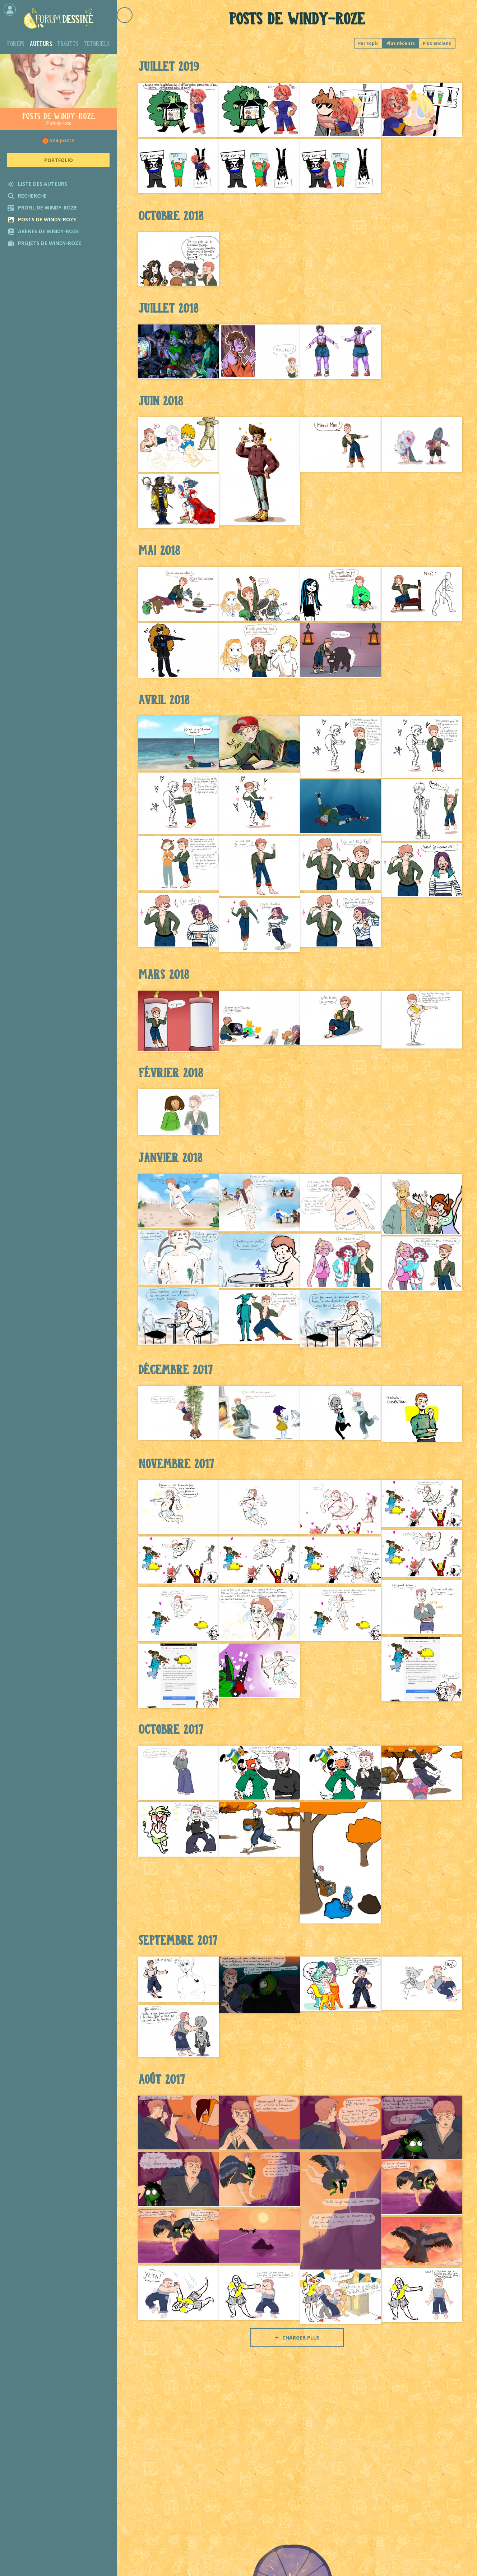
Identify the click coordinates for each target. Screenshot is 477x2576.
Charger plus (297, 2337)
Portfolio (58, 160)
